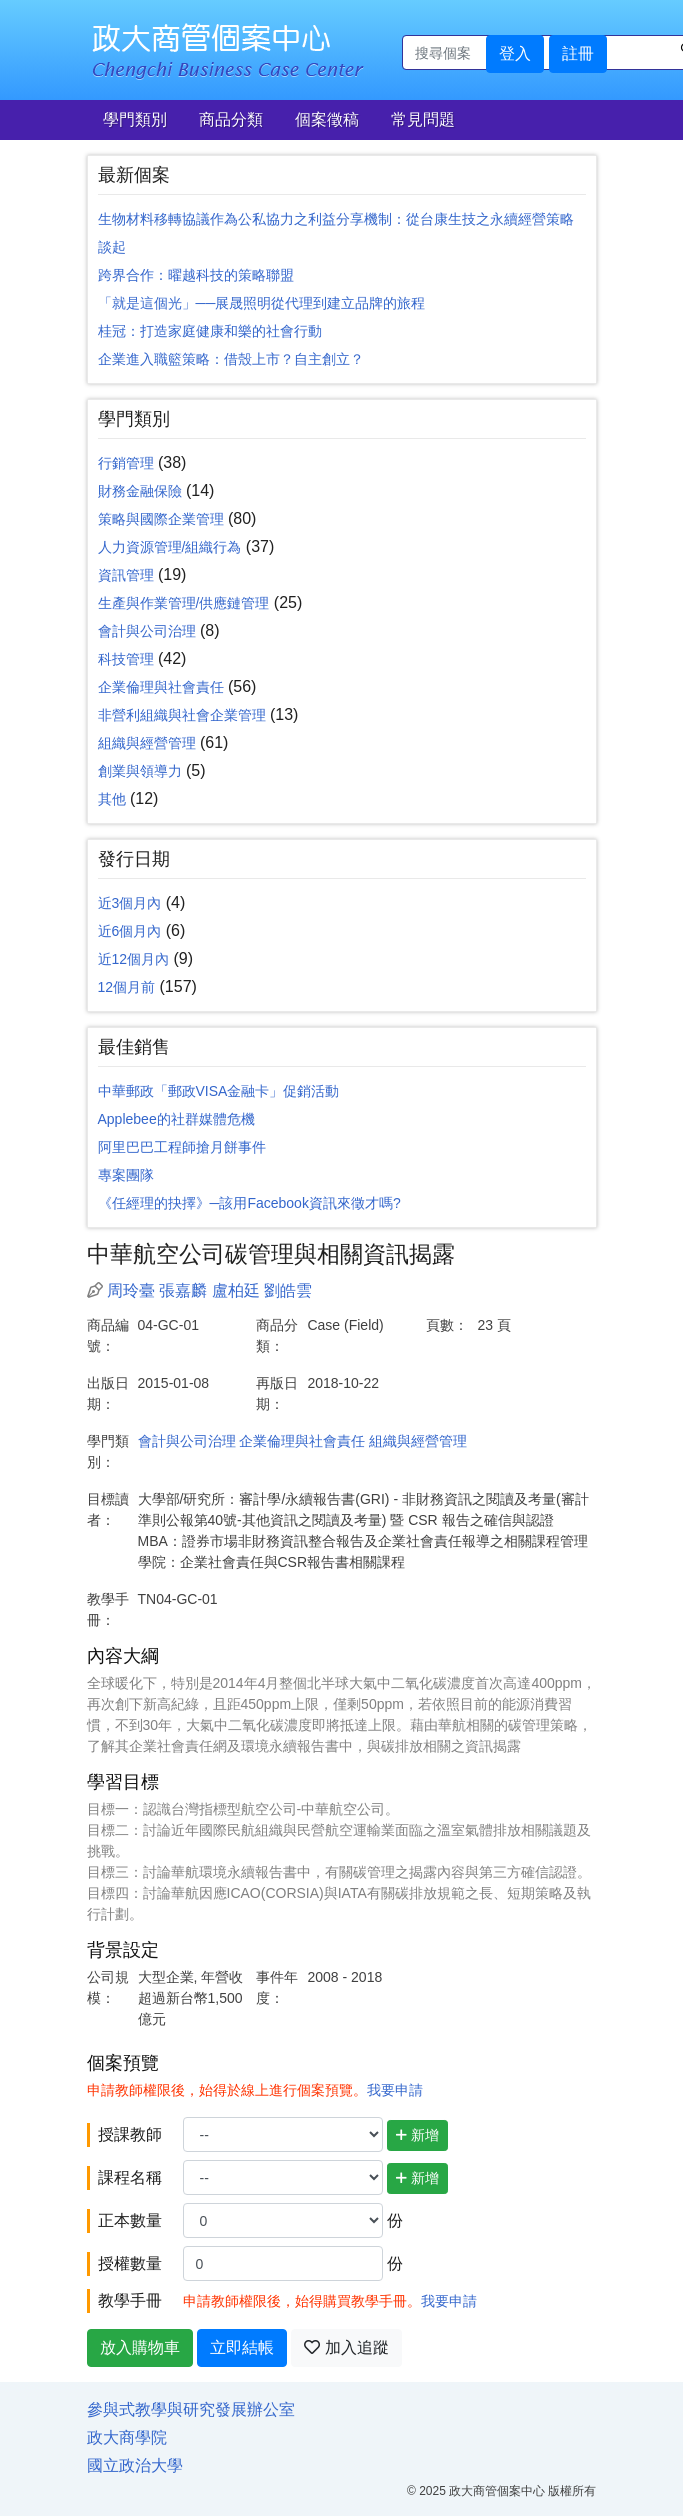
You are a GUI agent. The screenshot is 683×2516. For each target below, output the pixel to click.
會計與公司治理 (147, 631)
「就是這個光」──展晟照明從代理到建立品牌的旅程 (262, 303)
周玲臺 (131, 1290)
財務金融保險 (140, 491)
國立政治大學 (135, 2465)
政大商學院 (127, 2437)
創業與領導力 (140, 771)
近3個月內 (130, 903)
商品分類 (231, 119)
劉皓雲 (288, 1290)
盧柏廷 (236, 1290)
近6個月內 (130, 931)
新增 (417, 2135)
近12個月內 (134, 959)
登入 (515, 53)
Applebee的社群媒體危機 (176, 1119)
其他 (112, 799)
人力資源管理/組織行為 (170, 547)
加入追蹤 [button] (346, 2347)
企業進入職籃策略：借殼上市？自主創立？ (231, 359)
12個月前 (127, 987)
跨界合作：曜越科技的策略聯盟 (196, 275)
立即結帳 (242, 2347)
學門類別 (135, 119)
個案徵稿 (327, 119)
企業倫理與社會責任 (161, 687)
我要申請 (395, 2090)
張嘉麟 (183, 1290)
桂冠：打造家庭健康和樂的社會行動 (210, 331)
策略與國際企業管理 (161, 519)
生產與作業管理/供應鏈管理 (184, 603)
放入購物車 (140, 2347)
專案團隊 (126, 1175)
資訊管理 (126, 575)
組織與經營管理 (147, 743)
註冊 (578, 53)
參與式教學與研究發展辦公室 (191, 2409)
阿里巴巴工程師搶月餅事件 (182, 1147)
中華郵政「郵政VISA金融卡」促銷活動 (219, 1091)
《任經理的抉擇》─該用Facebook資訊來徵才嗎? (249, 1203)
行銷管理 (126, 463)
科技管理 (126, 659)
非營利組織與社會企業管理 (182, 715)
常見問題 (423, 119)
